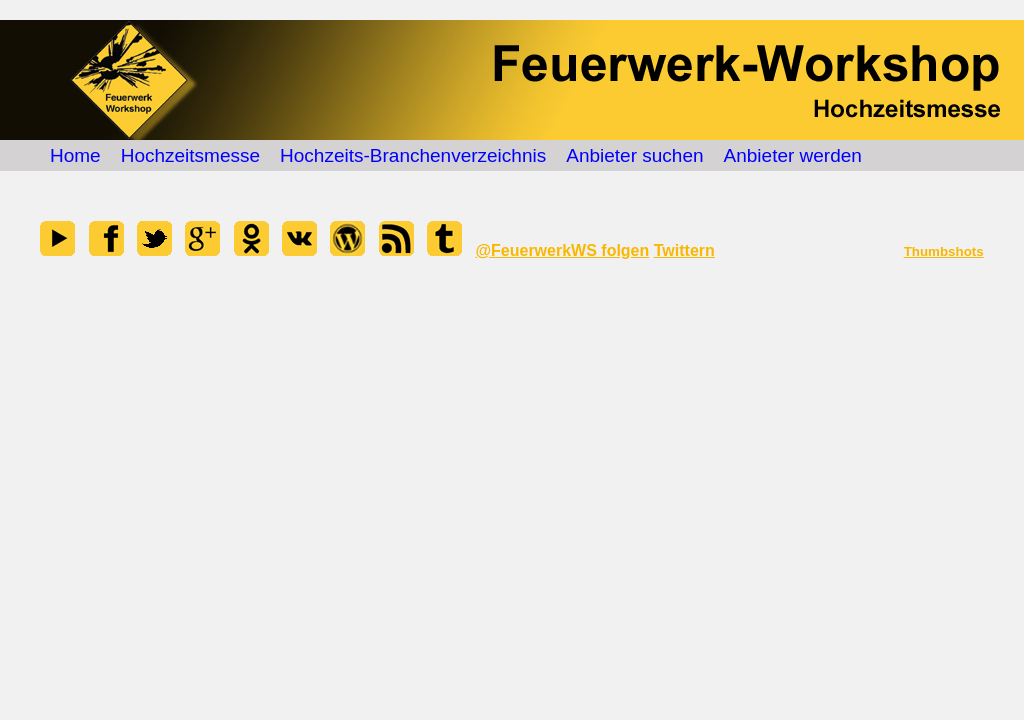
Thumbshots (944, 251)
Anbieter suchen (634, 155)
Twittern (684, 250)
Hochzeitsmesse (190, 155)
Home (75, 155)
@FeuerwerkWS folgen (562, 250)
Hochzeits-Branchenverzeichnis (413, 155)
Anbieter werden (793, 155)
